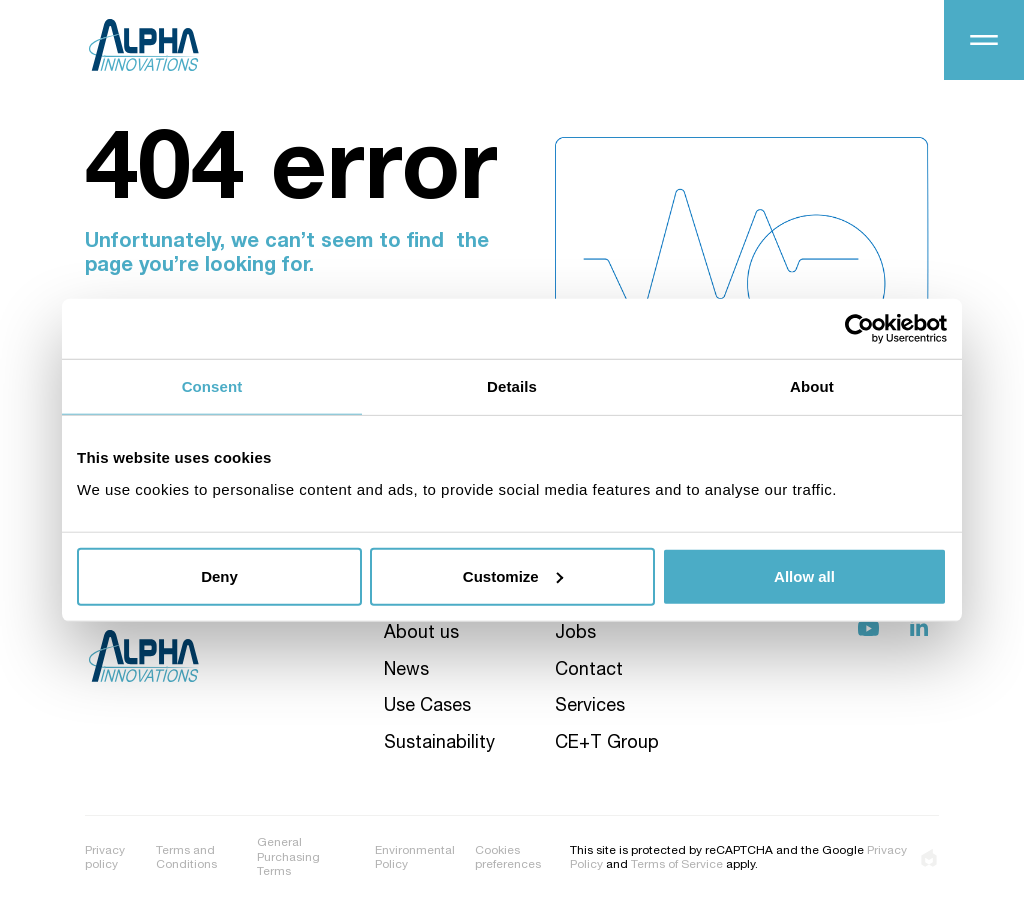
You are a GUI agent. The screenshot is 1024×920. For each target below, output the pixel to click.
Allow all (804, 575)
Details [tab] (512, 386)
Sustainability (439, 744)
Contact (589, 671)
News (406, 671)
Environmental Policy (415, 858)
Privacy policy (105, 858)
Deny (219, 575)
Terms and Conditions (186, 858)
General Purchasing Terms (288, 857)
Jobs (575, 634)
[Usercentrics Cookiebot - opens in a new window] (859, 329)
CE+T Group (607, 744)
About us (421, 634)
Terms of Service (677, 865)
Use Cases (427, 707)
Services (590, 707)
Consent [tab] (212, 386)
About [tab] (812, 386)
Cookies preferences (508, 858)
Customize (513, 575)
